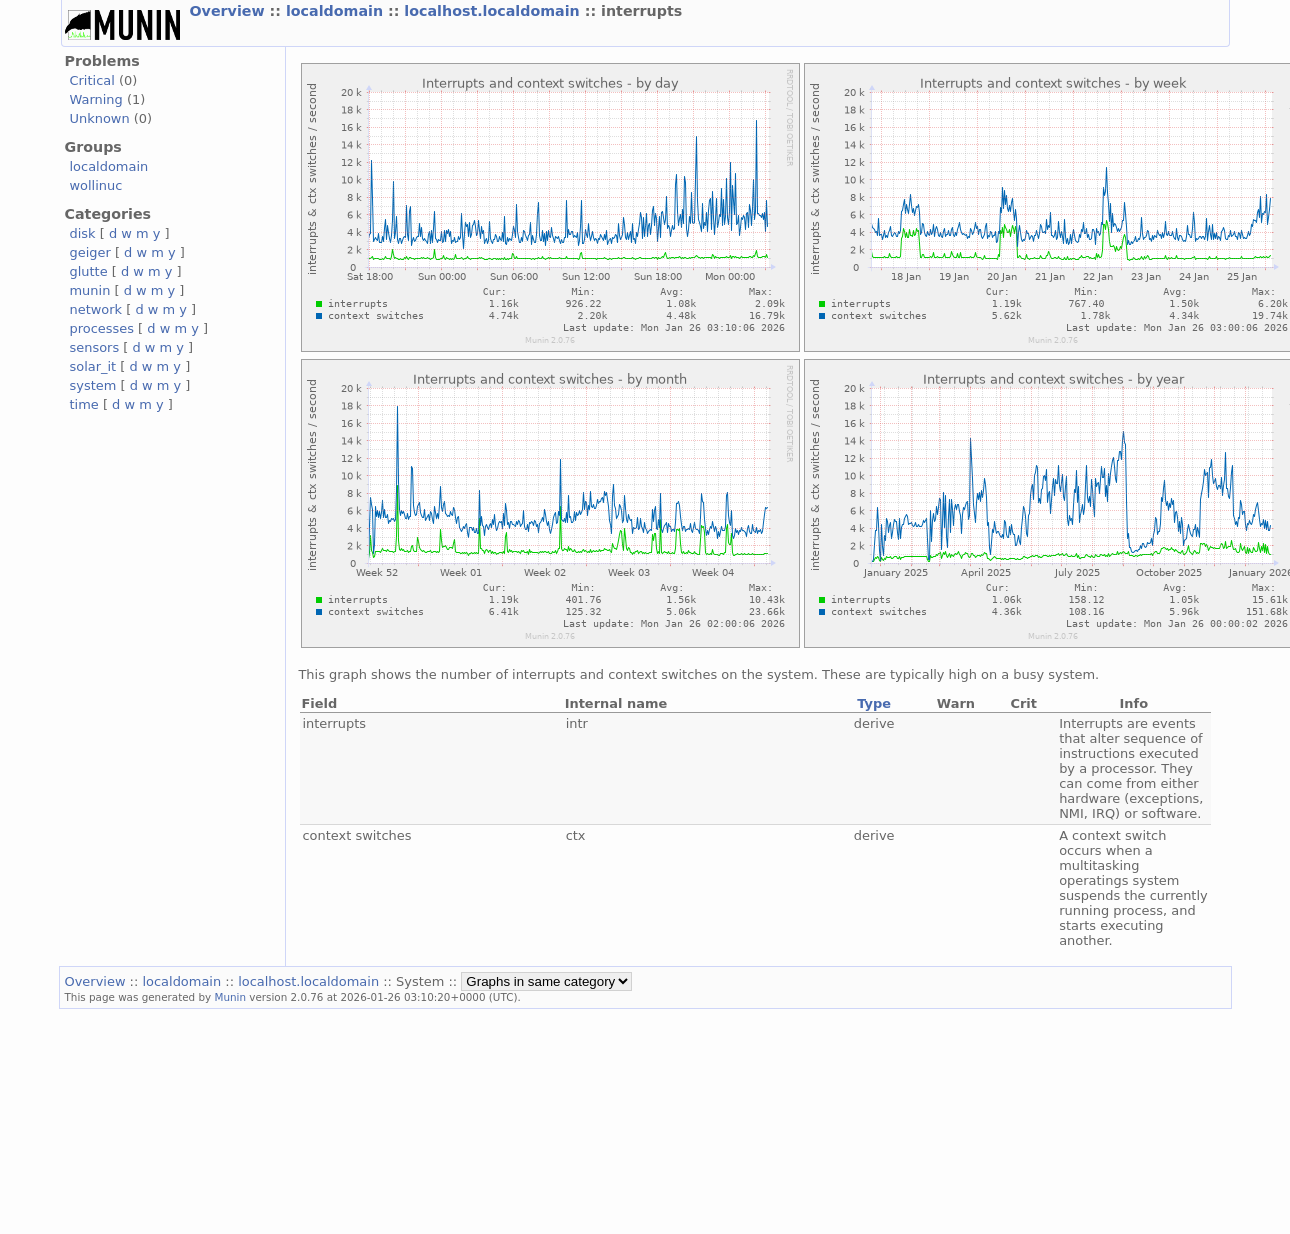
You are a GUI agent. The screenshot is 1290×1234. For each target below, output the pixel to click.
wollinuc (96, 185)
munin (90, 290)
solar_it (93, 366)
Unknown (100, 118)
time (84, 404)
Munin (230, 997)
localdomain (337, 11)
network (96, 309)
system (93, 385)
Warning (96, 99)
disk (83, 233)
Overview (230, 11)
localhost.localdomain (494, 11)
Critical (92, 80)
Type (874, 703)
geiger (90, 252)
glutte (89, 271)
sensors (95, 347)
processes (102, 328)
